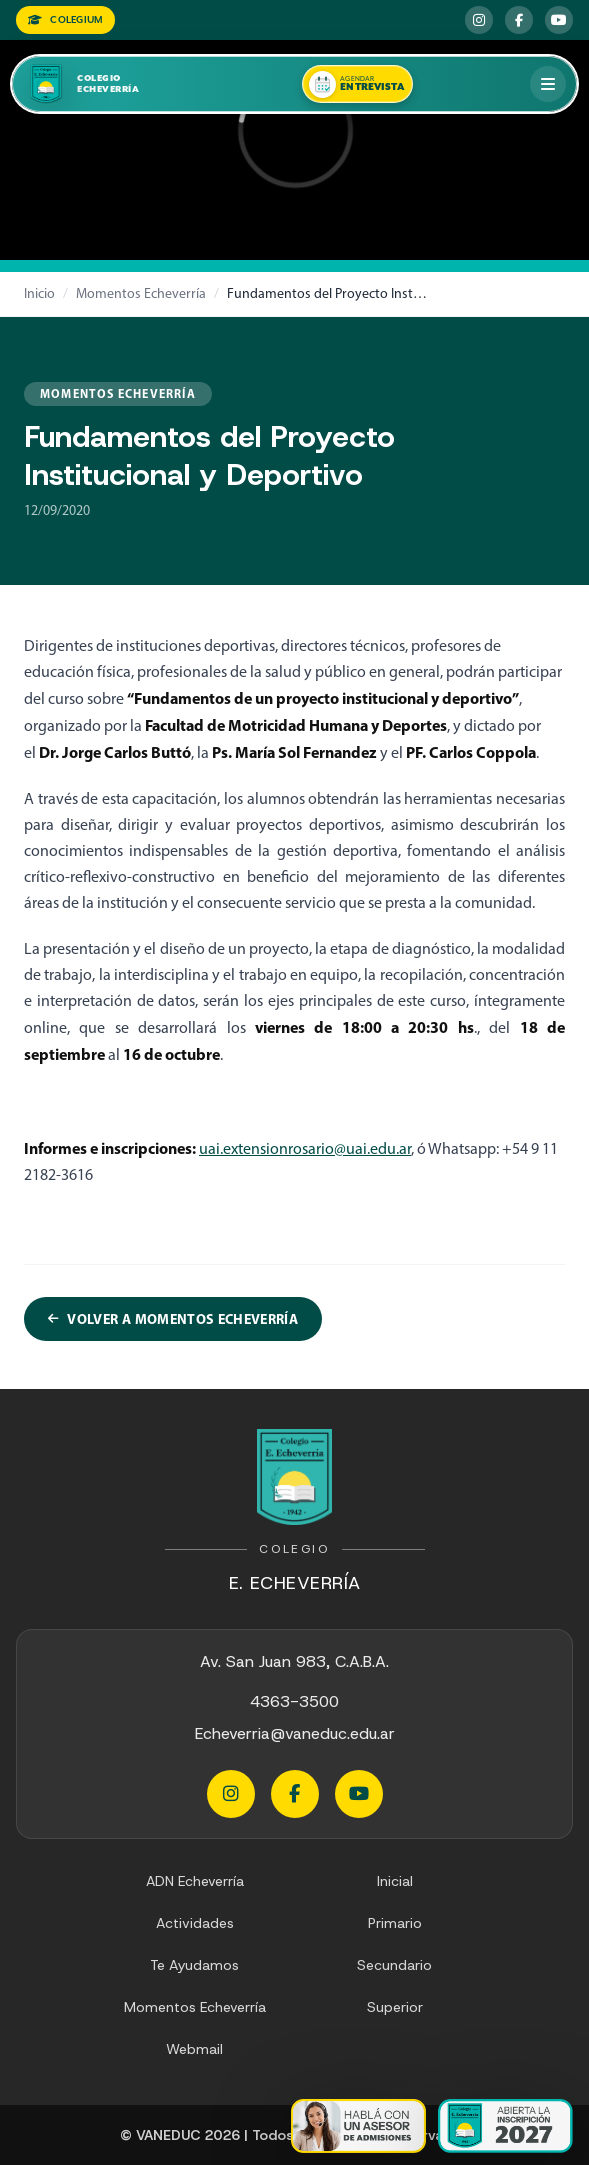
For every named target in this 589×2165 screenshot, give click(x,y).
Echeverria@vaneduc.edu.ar (295, 1733)
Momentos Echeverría (141, 293)
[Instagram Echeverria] (479, 20)
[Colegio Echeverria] (104, 84)
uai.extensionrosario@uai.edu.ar (305, 1148)
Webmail (194, 2049)
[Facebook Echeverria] (519, 20)
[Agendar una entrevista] (357, 84)
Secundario (394, 1965)
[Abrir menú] (548, 84)
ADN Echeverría (195, 1881)
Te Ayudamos (194, 1965)
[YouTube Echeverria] (559, 20)
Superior (395, 2007)
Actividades (195, 1923)
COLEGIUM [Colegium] (65, 20)
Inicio (39, 293)
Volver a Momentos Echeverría (173, 1319)
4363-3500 (294, 1701)
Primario (395, 1923)
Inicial (395, 1881)
